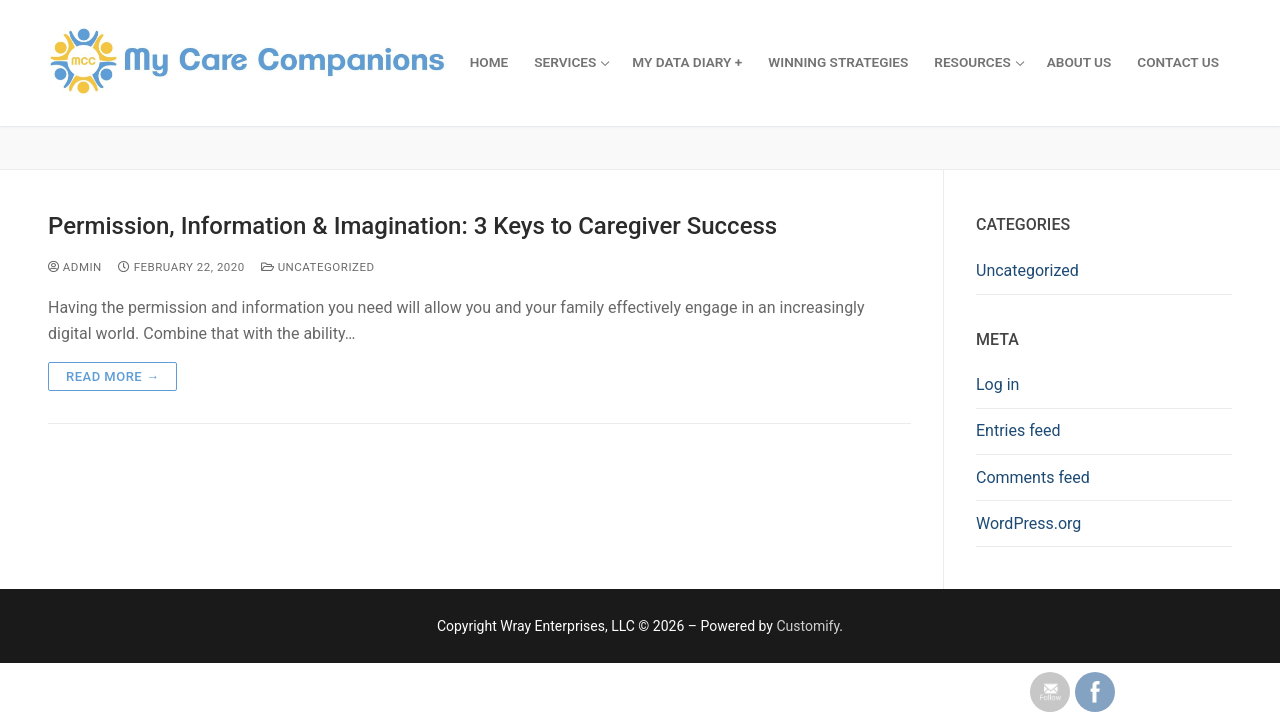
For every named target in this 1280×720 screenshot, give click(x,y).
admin (75, 267)
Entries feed (1018, 430)
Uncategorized (318, 267)
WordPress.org (1028, 523)
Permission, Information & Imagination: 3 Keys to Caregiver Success (412, 226)
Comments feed (1033, 477)
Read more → (112, 376)
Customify (807, 626)
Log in (997, 384)
